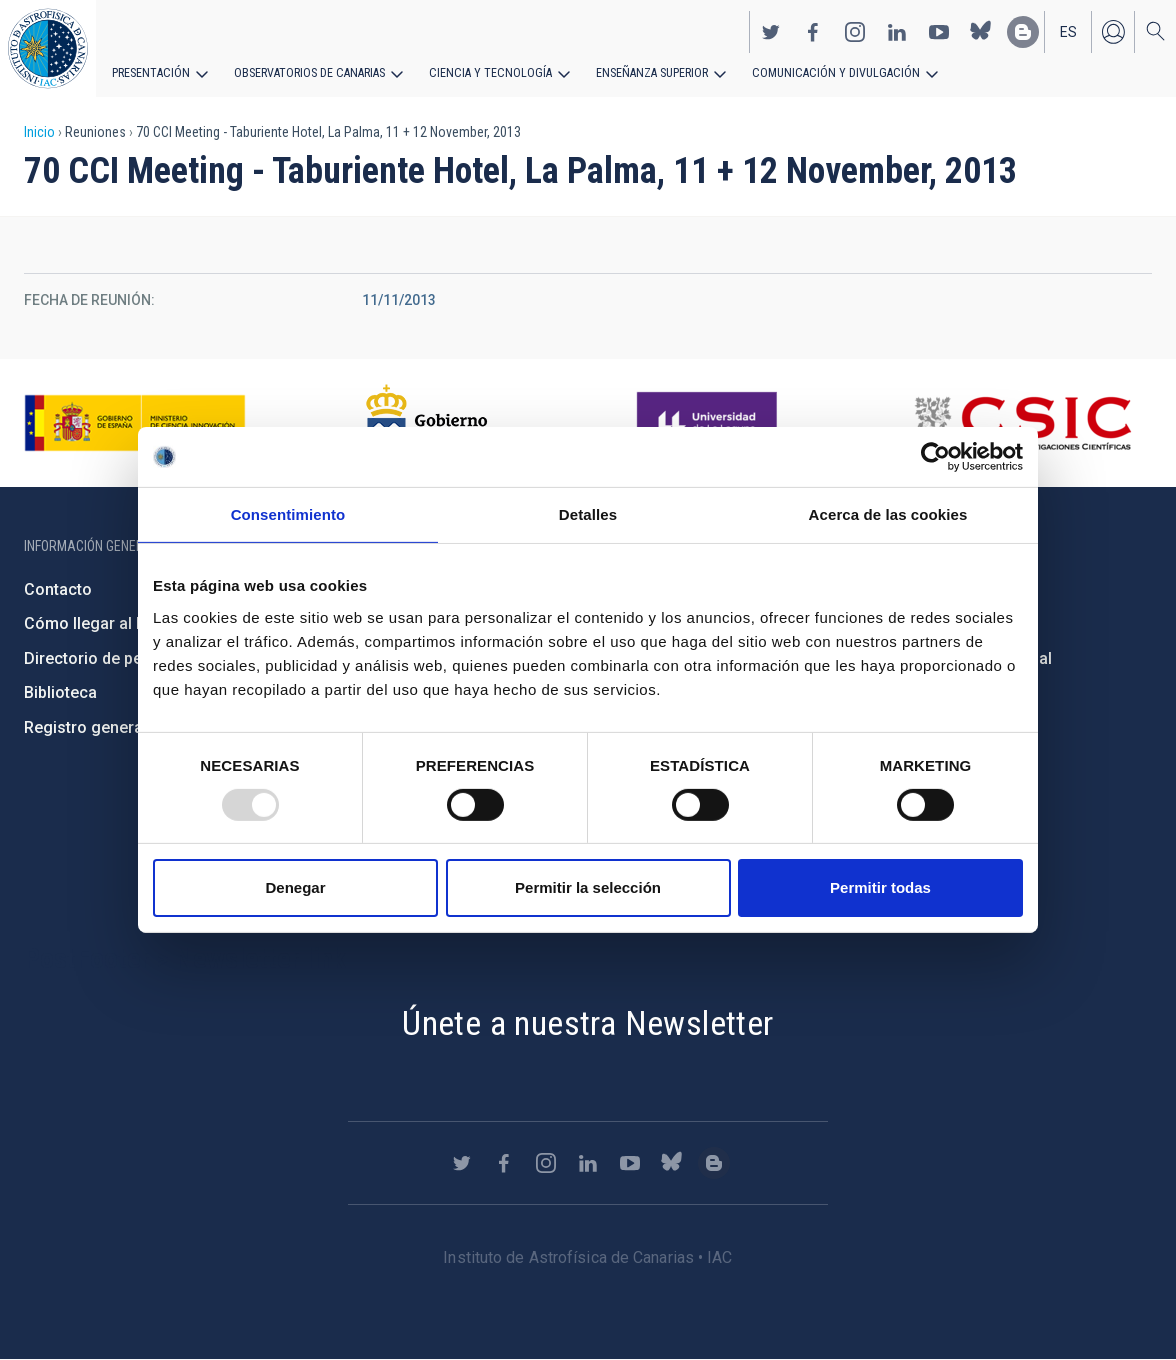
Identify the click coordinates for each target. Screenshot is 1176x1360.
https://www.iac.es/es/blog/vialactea (1023, 31)
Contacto (58, 589)
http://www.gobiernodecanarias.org (435, 423)
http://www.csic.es (1022, 423)
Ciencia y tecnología (483, 72)
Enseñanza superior (641, 72)
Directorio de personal (106, 658)
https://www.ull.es (709, 423)
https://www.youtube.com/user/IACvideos (939, 31)
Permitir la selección (588, 887)
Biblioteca (60, 692)
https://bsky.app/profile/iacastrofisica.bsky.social (981, 31)
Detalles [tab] (588, 514)
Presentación (150, 72)
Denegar (295, 887)
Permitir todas (880, 887)
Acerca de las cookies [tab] (888, 514)
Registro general (85, 727)
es (1068, 31)
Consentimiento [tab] (288, 514)
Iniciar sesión (1113, 31)
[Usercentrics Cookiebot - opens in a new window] (935, 457)
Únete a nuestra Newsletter (587, 1023)
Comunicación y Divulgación (820, 72)
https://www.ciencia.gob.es (135, 423)
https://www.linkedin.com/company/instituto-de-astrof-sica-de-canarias (897, 31)
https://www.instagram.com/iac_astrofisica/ (855, 31)
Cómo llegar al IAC (92, 623)
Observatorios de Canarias (306, 72)
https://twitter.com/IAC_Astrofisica (771, 31)
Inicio (39, 132)
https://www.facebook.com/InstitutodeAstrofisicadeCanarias (813, 31)
